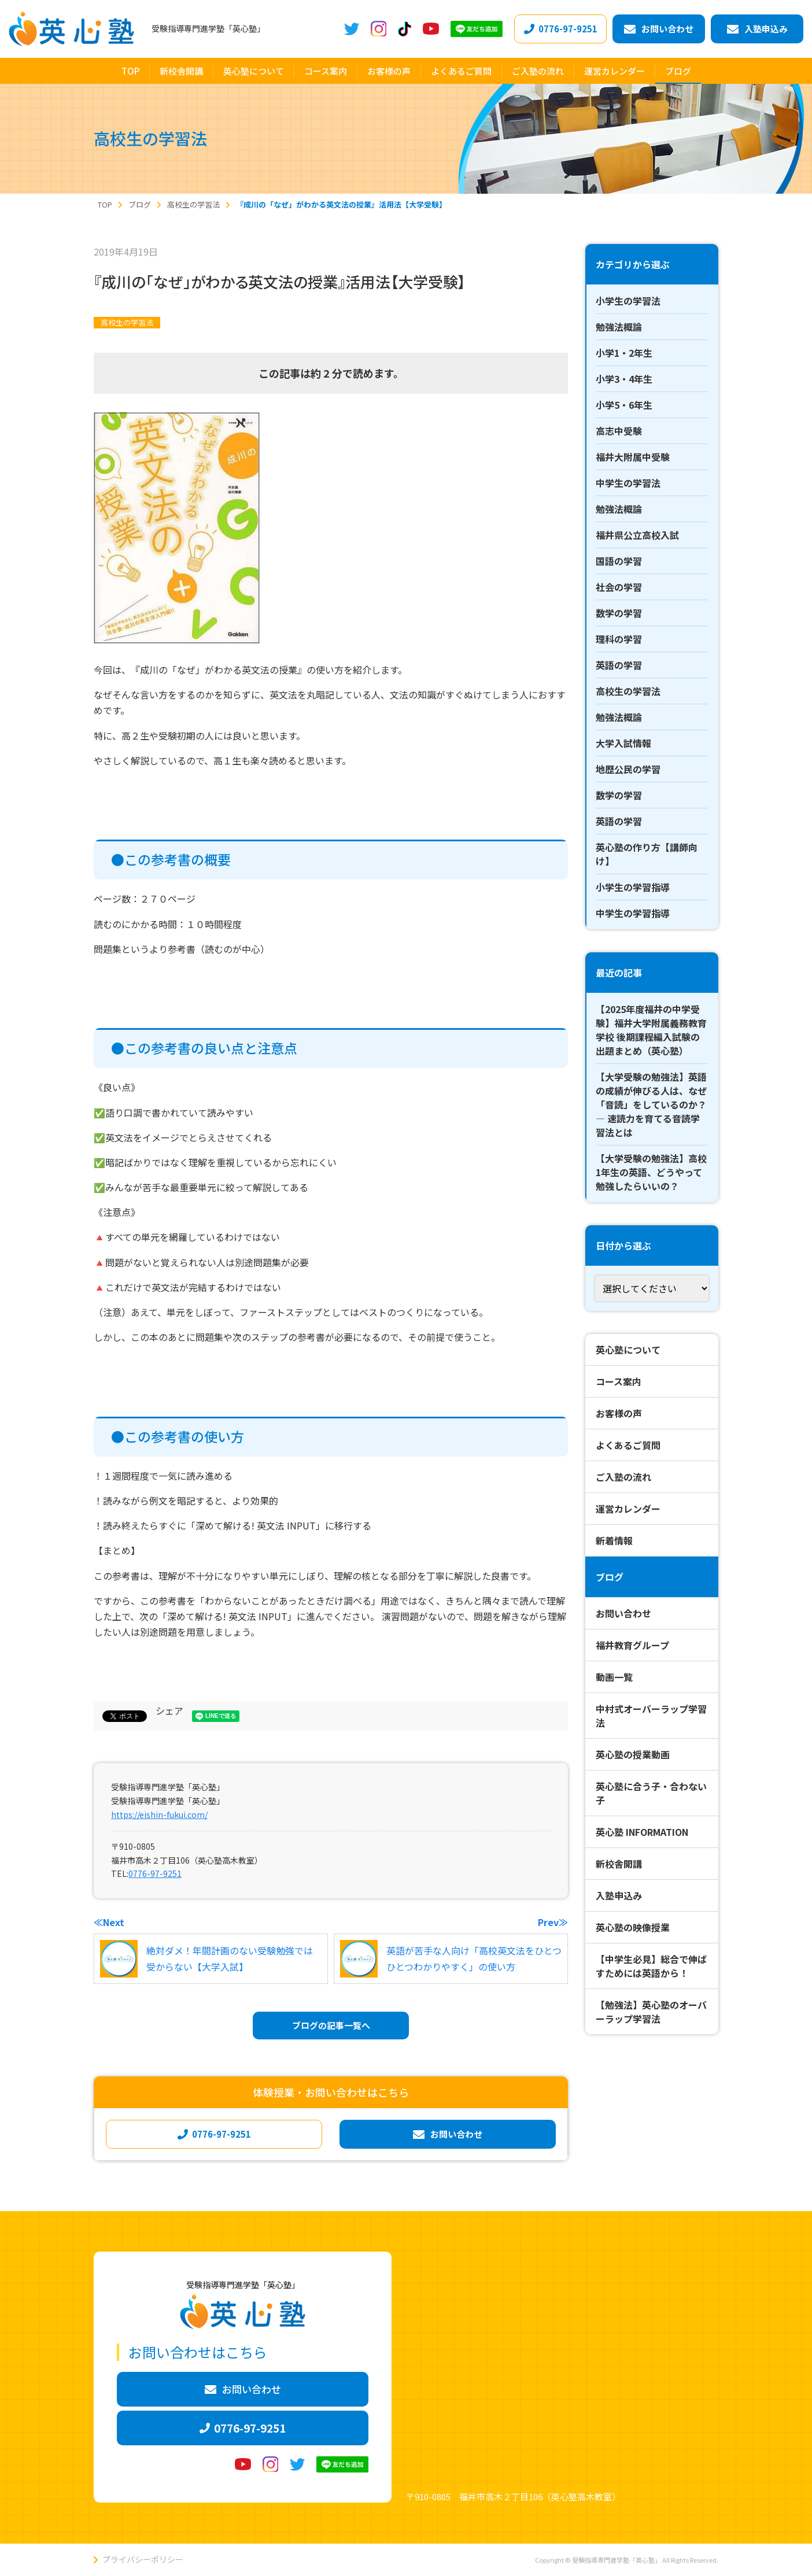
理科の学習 (619, 639)
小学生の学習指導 (633, 887)
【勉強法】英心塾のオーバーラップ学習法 (651, 2012)
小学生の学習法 (628, 301)
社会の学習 (619, 587)
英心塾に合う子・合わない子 (651, 1793)
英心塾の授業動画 (633, 1754)
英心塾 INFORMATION (642, 1832)
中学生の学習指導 (633, 913)
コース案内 (618, 1381)
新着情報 (614, 1540)
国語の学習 (619, 561)
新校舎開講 (619, 1864)
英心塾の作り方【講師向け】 (646, 854)
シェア (169, 1710)
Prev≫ (553, 1922)
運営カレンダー (628, 1509)
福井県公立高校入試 (637, 535)
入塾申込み (619, 1895)
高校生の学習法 (127, 322)
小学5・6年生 (624, 405)
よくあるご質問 (628, 1445)
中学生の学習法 (628, 483)
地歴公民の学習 (628, 769)
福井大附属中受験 (633, 457)
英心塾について (628, 1350)
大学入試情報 (623, 743)
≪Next (109, 1922)
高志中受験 (619, 431)
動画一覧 (614, 1677)
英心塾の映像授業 (633, 1927)
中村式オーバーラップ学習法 (651, 1715)
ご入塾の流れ (623, 1477)
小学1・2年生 (624, 353)
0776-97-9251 (155, 1873)
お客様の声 (619, 1413)
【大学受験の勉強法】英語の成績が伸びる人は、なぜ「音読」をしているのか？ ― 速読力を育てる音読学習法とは (651, 1104)
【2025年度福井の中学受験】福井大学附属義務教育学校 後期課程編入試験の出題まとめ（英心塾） (651, 1030)
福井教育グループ (632, 1645)
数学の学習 (619, 613)
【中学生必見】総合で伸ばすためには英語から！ (651, 1966)
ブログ (609, 1577)
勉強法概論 (619, 327)
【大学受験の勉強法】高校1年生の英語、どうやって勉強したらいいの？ (651, 1172)
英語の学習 (619, 665)
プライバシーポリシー (142, 2559)
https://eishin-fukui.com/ (159, 1814)
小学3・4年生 (624, 379)
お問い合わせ (623, 1613)
